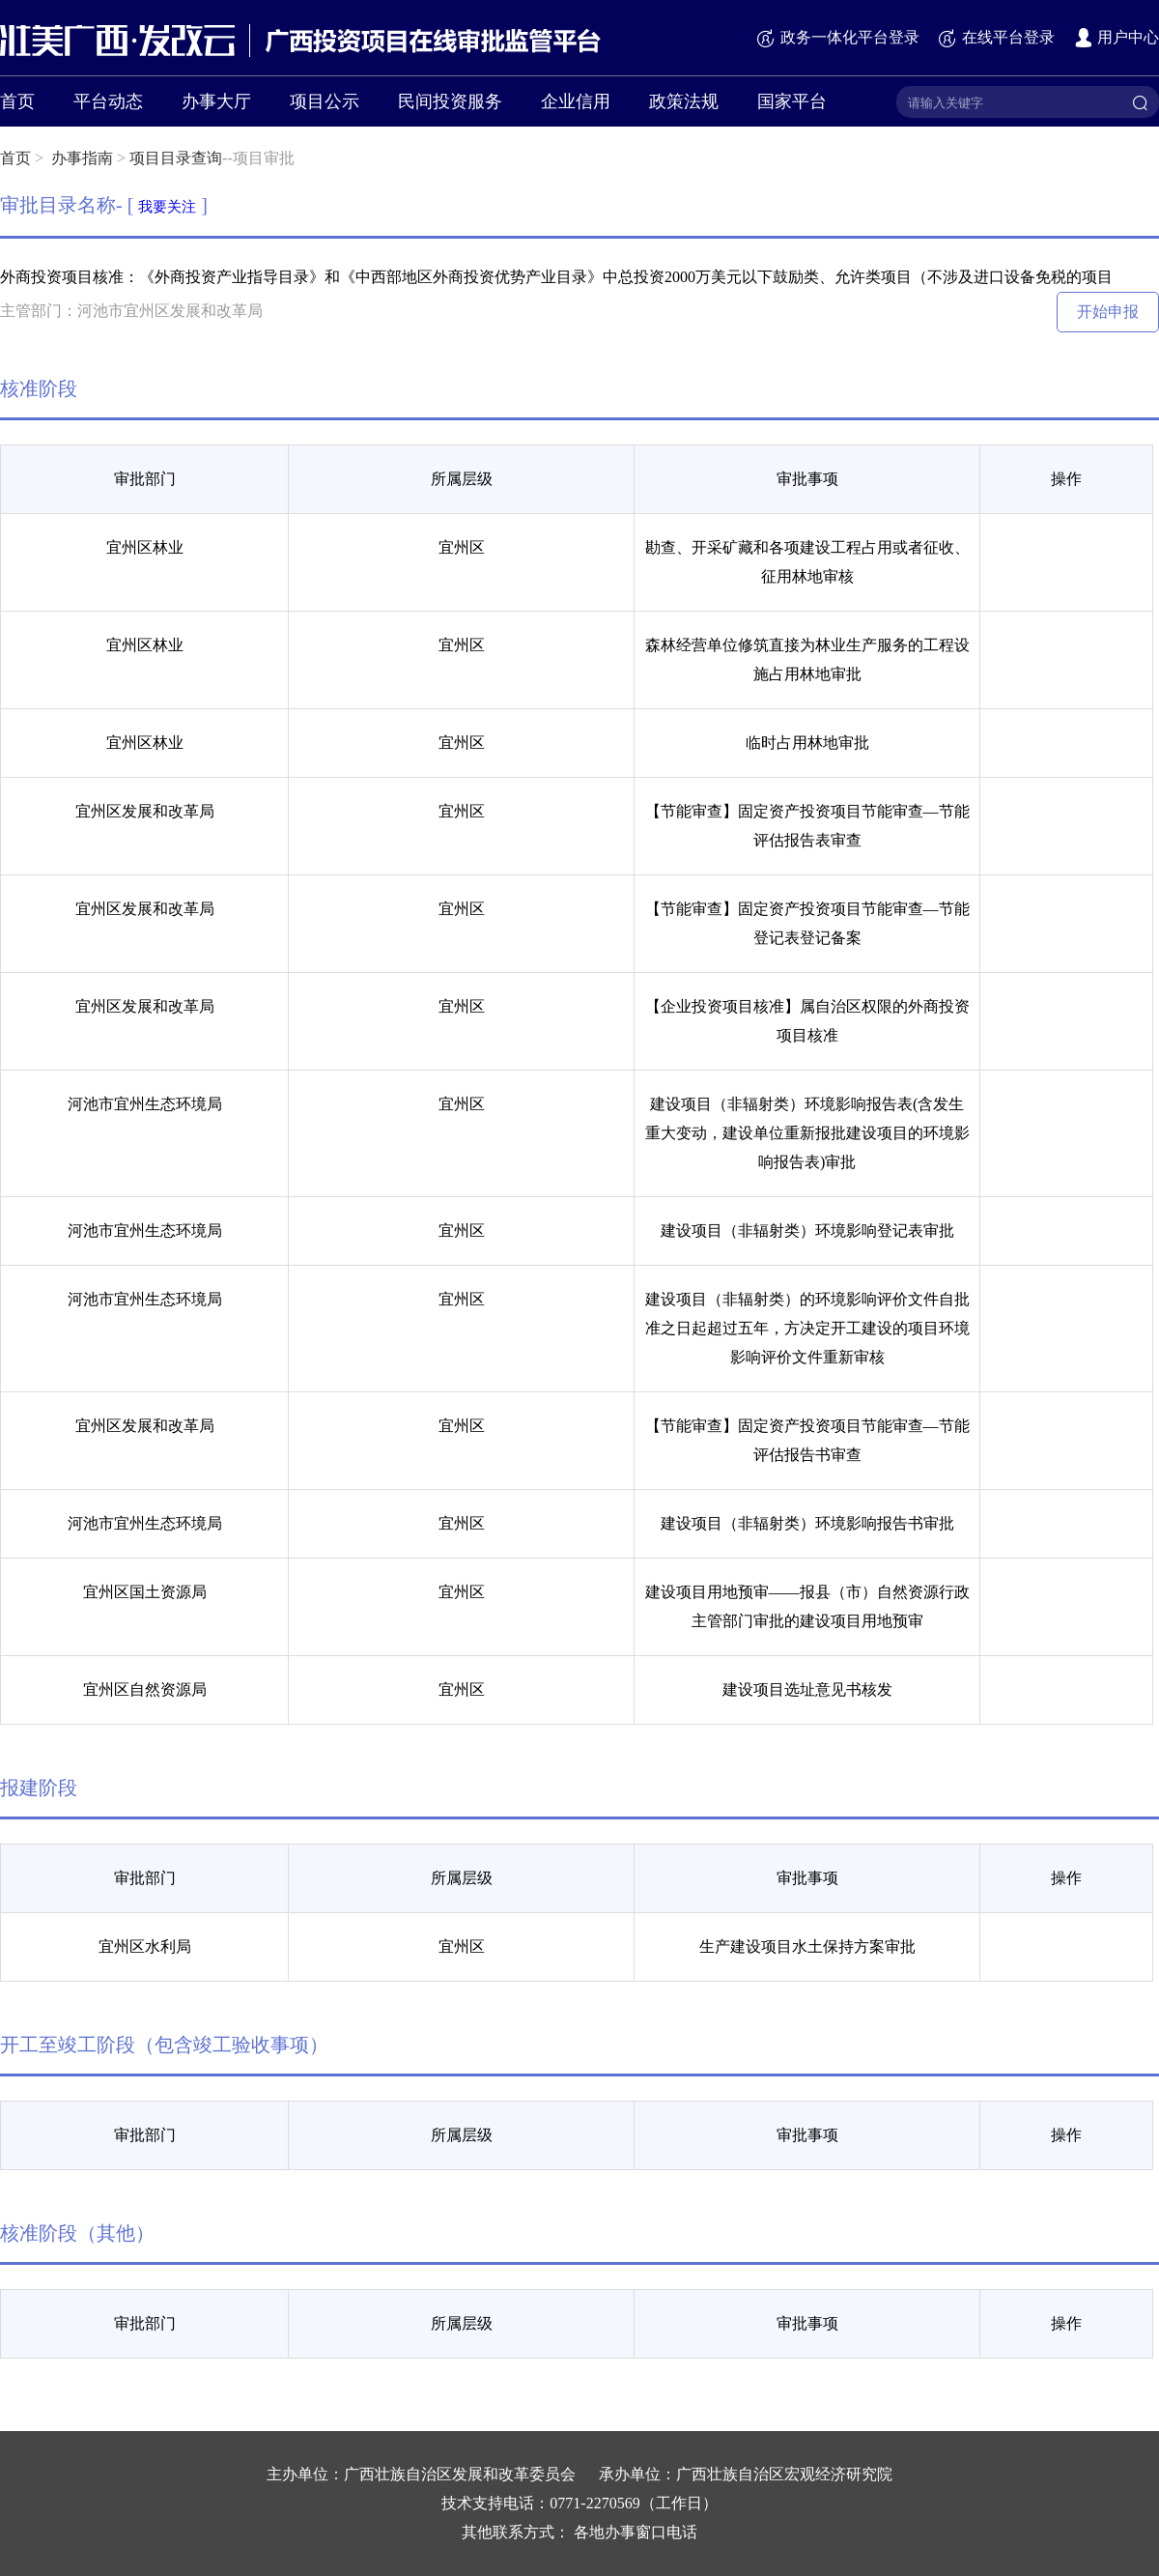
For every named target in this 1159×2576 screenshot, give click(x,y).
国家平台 (792, 101)
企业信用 (575, 101)
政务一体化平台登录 (837, 37)
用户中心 (1116, 37)
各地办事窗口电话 (635, 2532)
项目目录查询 (175, 158)
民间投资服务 (450, 101)
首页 (17, 101)
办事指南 (82, 158)
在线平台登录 (996, 37)
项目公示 (324, 101)
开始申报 (1108, 311)
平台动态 (108, 101)
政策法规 (684, 101)
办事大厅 (216, 101)
